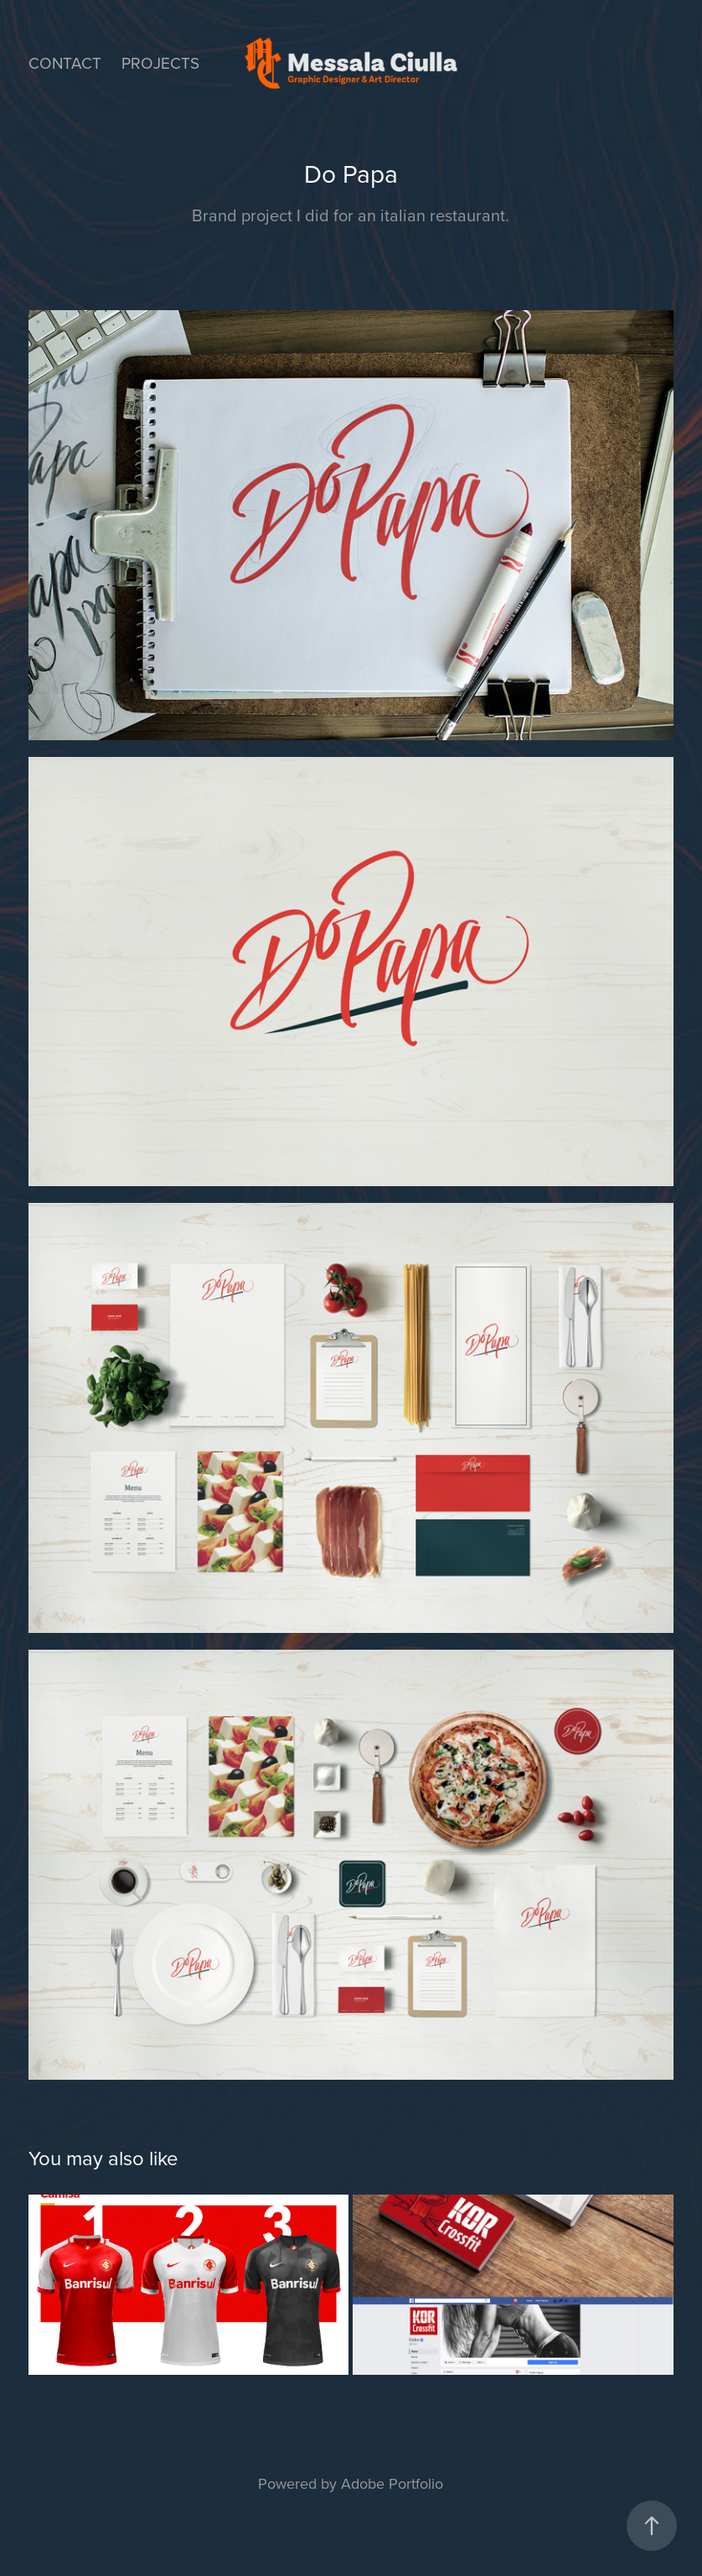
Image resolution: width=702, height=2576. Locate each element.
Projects (160, 62)
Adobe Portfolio (392, 2483)
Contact (64, 62)
